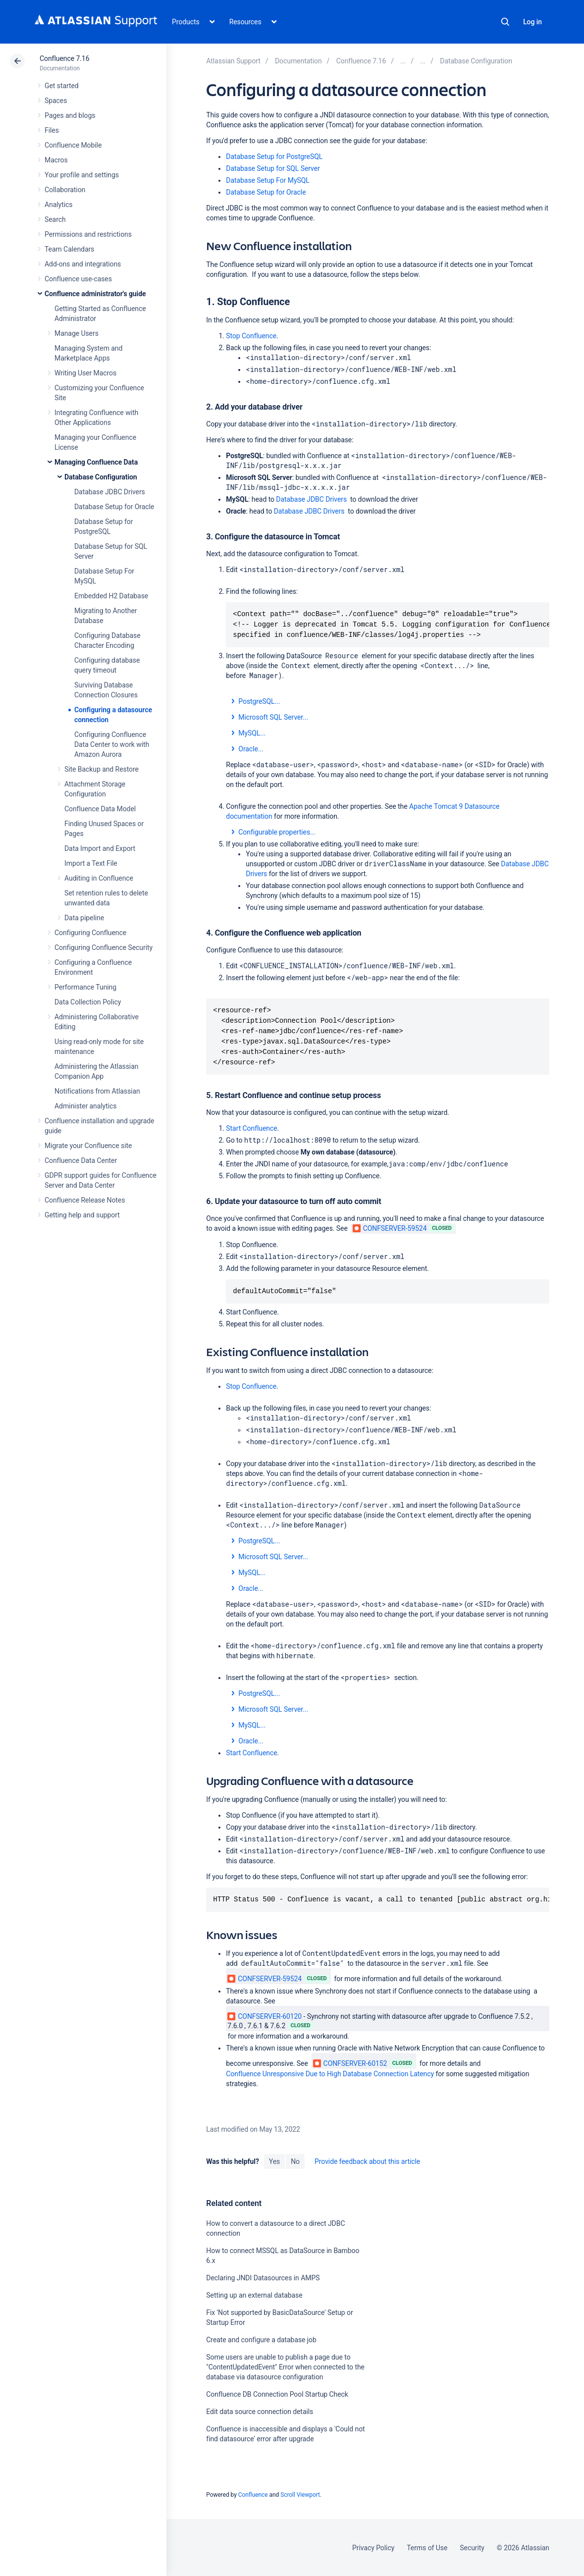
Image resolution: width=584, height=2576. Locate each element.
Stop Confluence (251, 336)
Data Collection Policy (87, 1002)
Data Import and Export (99, 848)
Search (505, 22)
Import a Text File (90, 863)
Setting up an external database (254, 2295)
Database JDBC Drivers (109, 492)
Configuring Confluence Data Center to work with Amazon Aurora (111, 744)
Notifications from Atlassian (97, 1091)
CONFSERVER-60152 (350, 2063)
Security (472, 2548)
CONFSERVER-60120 (264, 2016)
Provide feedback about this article (367, 2161)
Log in (532, 22)
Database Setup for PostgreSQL (274, 156)
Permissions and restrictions (88, 234)
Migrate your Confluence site (88, 1146)
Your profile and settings (82, 175)
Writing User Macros (85, 373)
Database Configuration (100, 477)
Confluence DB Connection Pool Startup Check (277, 2394)
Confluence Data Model (100, 809)
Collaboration (65, 190)
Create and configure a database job (261, 2340)
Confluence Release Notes (85, 1200)
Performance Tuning (85, 987)
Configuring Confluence (90, 933)
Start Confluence (251, 1128)
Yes (274, 2161)
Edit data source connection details (259, 2412)
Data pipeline (84, 918)
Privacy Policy (373, 2548)
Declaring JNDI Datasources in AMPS (262, 2278)
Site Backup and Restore (101, 769)
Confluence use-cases (78, 279)
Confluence (253, 2494)
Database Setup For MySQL (267, 180)
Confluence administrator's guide (95, 294)
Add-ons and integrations (83, 264)
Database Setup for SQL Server (272, 168)
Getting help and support (82, 1215)
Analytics (58, 205)
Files (52, 130)
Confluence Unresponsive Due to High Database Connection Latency (330, 2074)
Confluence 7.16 (64, 58)
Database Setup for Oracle (114, 507)
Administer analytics (85, 1106)
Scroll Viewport (300, 2494)
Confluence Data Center (81, 1160)
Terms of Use (427, 2548)
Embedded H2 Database (111, 596)
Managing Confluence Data (96, 462)
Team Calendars (69, 249)
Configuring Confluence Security (103, 947)
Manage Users (76, 333)
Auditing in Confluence (98, 878)
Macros (56, 160)
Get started (62, 86)
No (295, 2161)
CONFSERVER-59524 (390, 1228)
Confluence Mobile (73, 145)
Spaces (56, 101)
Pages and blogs (70, 115)
